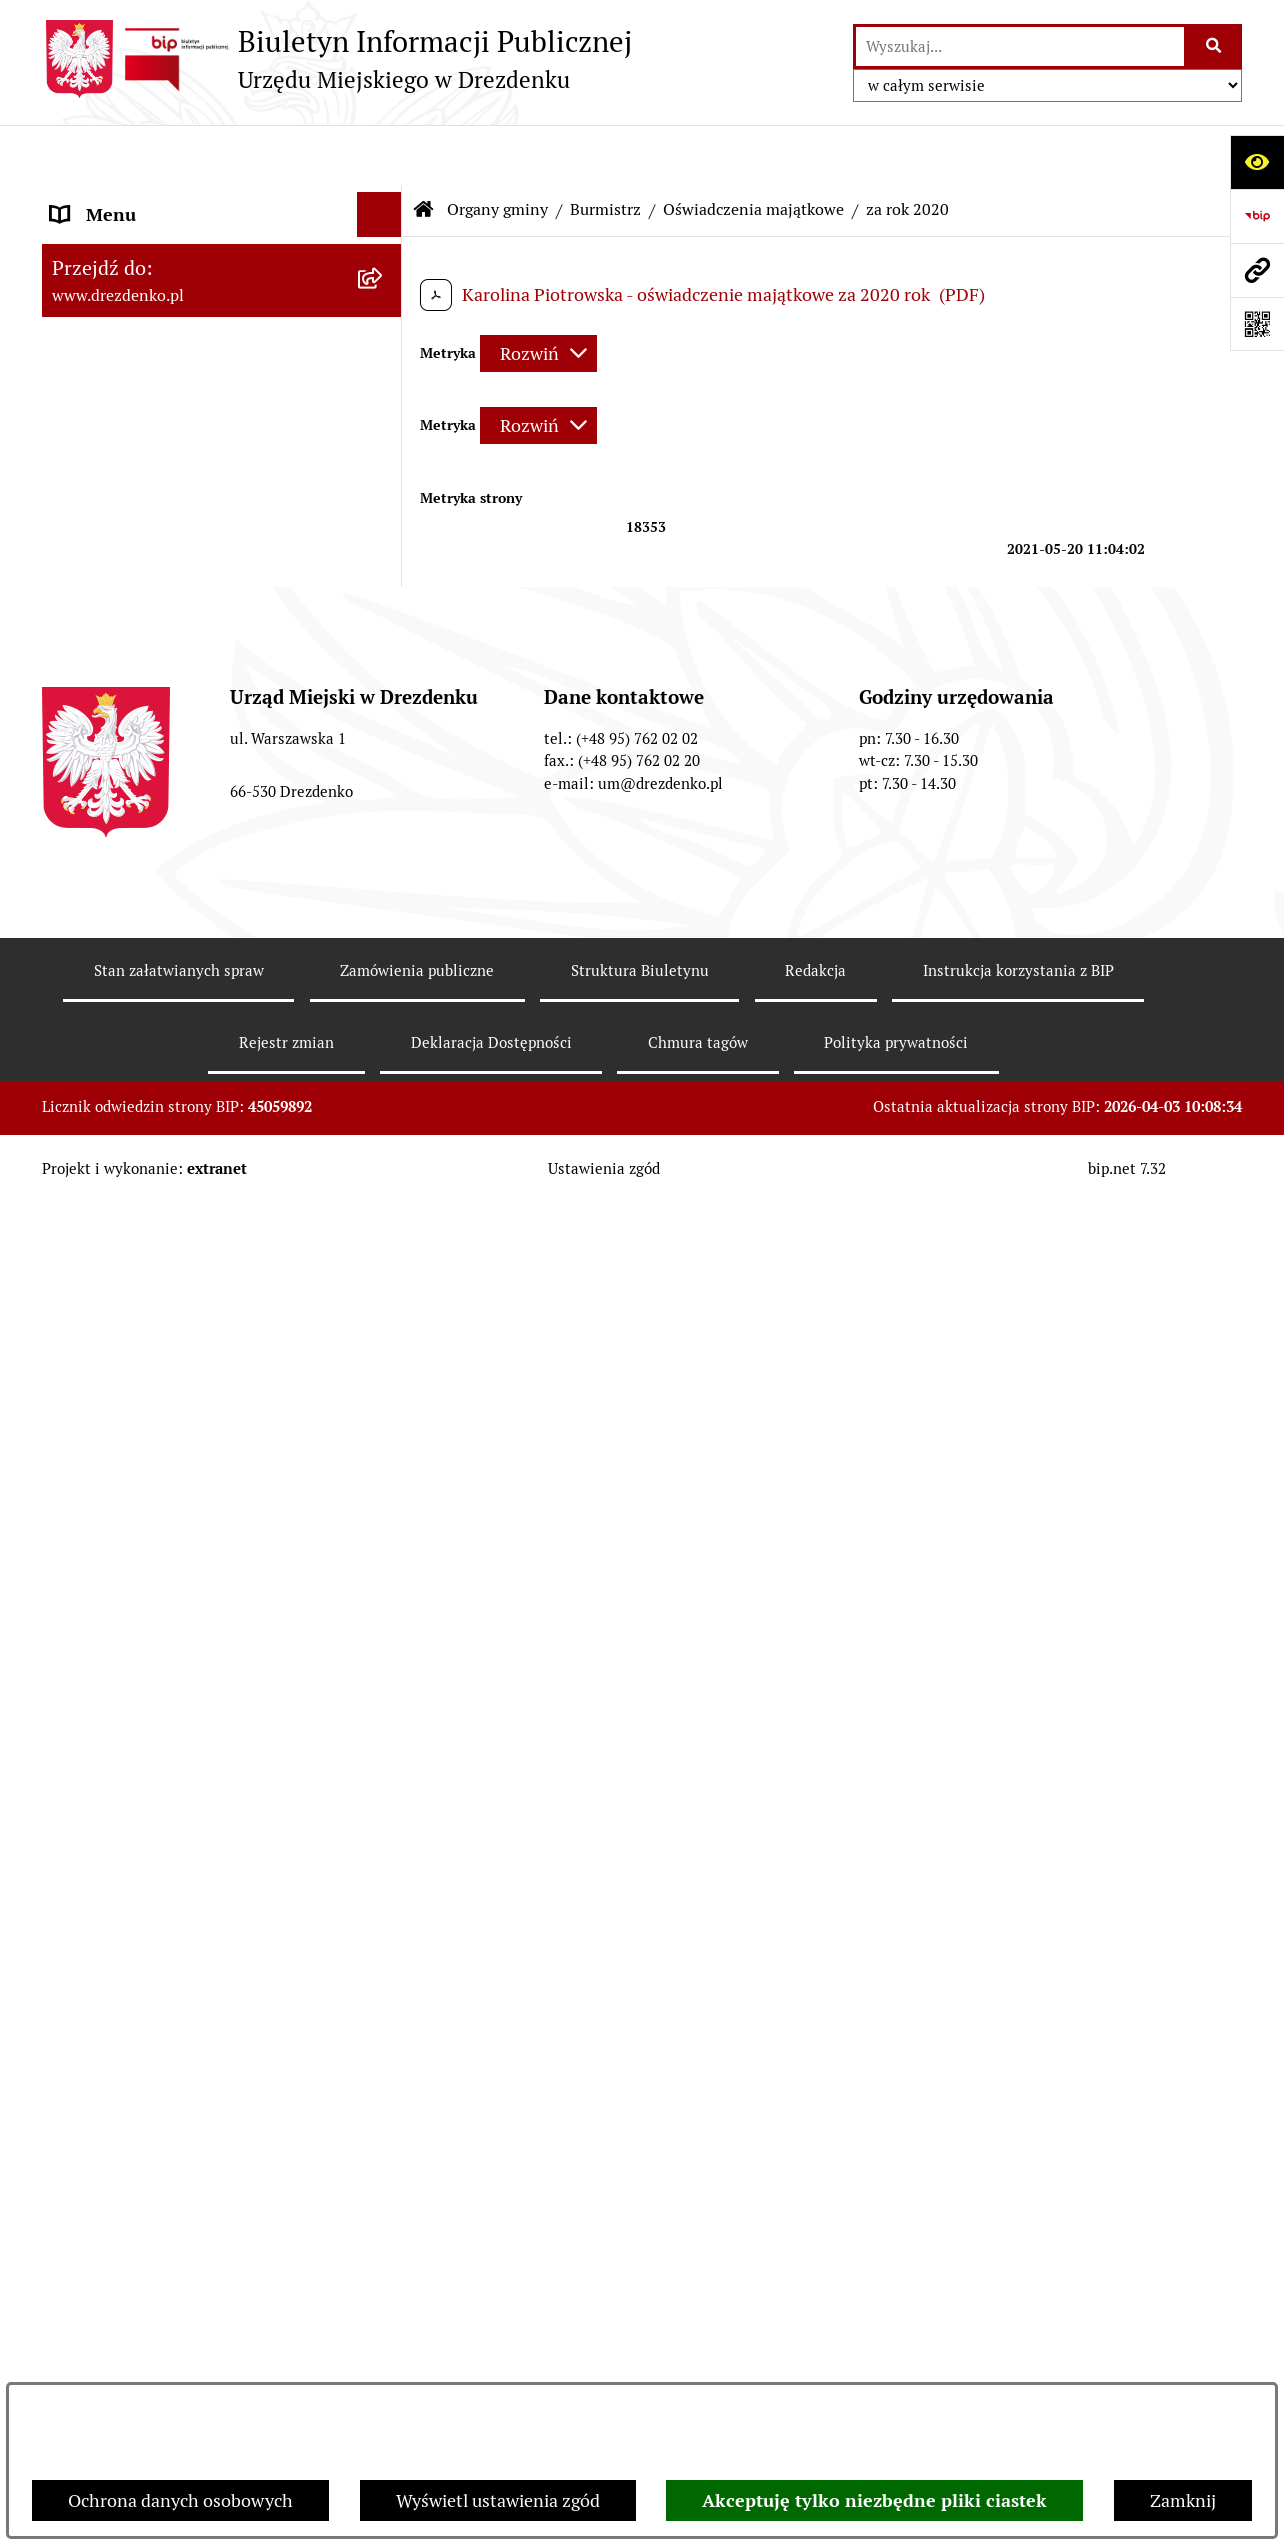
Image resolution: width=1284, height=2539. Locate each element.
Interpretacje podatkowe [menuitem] (148, 1496)
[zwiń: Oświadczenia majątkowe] (384, 741)
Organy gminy (497, 149)
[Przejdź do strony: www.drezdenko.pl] (1257, 270)
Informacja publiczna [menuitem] (135, 2360)
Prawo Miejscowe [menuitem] (119, 1316)
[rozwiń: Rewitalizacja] (384, 1794)
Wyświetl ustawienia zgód (498, 2500)
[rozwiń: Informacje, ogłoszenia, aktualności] (384, 317)
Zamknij (1183, 2500)
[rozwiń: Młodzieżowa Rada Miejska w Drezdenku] (384, 1147)
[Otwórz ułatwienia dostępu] (1257, 162)
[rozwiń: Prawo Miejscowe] (384, 1317)
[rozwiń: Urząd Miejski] (384, 407)
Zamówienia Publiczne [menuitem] (141, 1613)
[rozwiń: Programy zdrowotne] (384, 2136)
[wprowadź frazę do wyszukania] (1020, 46)
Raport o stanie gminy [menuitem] (138, 1406)
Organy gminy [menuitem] (107, 451)
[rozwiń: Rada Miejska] (384, 509)
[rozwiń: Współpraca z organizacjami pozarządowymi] (384, 1542)
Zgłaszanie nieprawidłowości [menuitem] (165, 2315)
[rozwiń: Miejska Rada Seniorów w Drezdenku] (384, 1232)
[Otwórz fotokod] (1257, 324)
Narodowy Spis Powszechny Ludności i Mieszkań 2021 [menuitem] (204, 213)
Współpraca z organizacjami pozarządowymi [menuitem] (162, 1555)
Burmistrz (605, 149)
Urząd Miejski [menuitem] (105, 406)
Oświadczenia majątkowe (753, 149)
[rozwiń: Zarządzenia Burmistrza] (384, 683)
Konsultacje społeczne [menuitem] (139, 271)
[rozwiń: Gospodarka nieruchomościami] (384, 1704)
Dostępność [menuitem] (98, 2270)
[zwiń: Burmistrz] (384, 567)
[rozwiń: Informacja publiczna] (384, 2361)
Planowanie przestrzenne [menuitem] (152, 1748)
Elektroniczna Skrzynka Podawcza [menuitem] (185, 2000)
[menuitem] (222, 509)
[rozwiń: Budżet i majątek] (384, 1362)
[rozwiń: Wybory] (384, 1956)
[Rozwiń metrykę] (538, 293)
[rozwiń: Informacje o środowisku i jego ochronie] (384, 1839)
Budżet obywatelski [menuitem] (128, 1451)
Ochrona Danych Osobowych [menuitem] (166, 2225)
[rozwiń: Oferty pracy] (384, 1911)
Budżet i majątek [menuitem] (117, 1361)
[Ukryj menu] (379, 154)
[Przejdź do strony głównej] (337, 59)
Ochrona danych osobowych (180, 2500)
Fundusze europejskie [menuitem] (137, 1658)
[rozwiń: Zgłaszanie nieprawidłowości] (384, 2316)
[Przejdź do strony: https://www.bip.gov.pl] (1257, 216)
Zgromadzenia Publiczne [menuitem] (149, 2045)
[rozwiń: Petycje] (384, 2091)
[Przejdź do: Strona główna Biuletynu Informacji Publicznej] (424, 150)
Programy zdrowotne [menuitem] (135, 2135)
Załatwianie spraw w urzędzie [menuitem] (168, 361)
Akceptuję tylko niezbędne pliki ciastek (874, 2500)
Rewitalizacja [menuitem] (103, 1793)
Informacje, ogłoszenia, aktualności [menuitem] (191, 316)
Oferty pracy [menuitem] (100, 1910)
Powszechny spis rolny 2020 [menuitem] (162, 2180)
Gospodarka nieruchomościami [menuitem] (174, 1703)
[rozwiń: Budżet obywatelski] (384, 1452)
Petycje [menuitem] (79, 2090)
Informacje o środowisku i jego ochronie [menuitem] (171, 1852)
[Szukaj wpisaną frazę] (1214, 46)
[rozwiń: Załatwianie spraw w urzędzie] (384, 362)
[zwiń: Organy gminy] (384, 452)
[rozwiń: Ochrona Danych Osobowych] (384, 2226)
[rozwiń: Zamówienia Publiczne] (384, 1614)
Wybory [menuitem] (81, 1955)
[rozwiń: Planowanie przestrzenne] (384, 1749)
